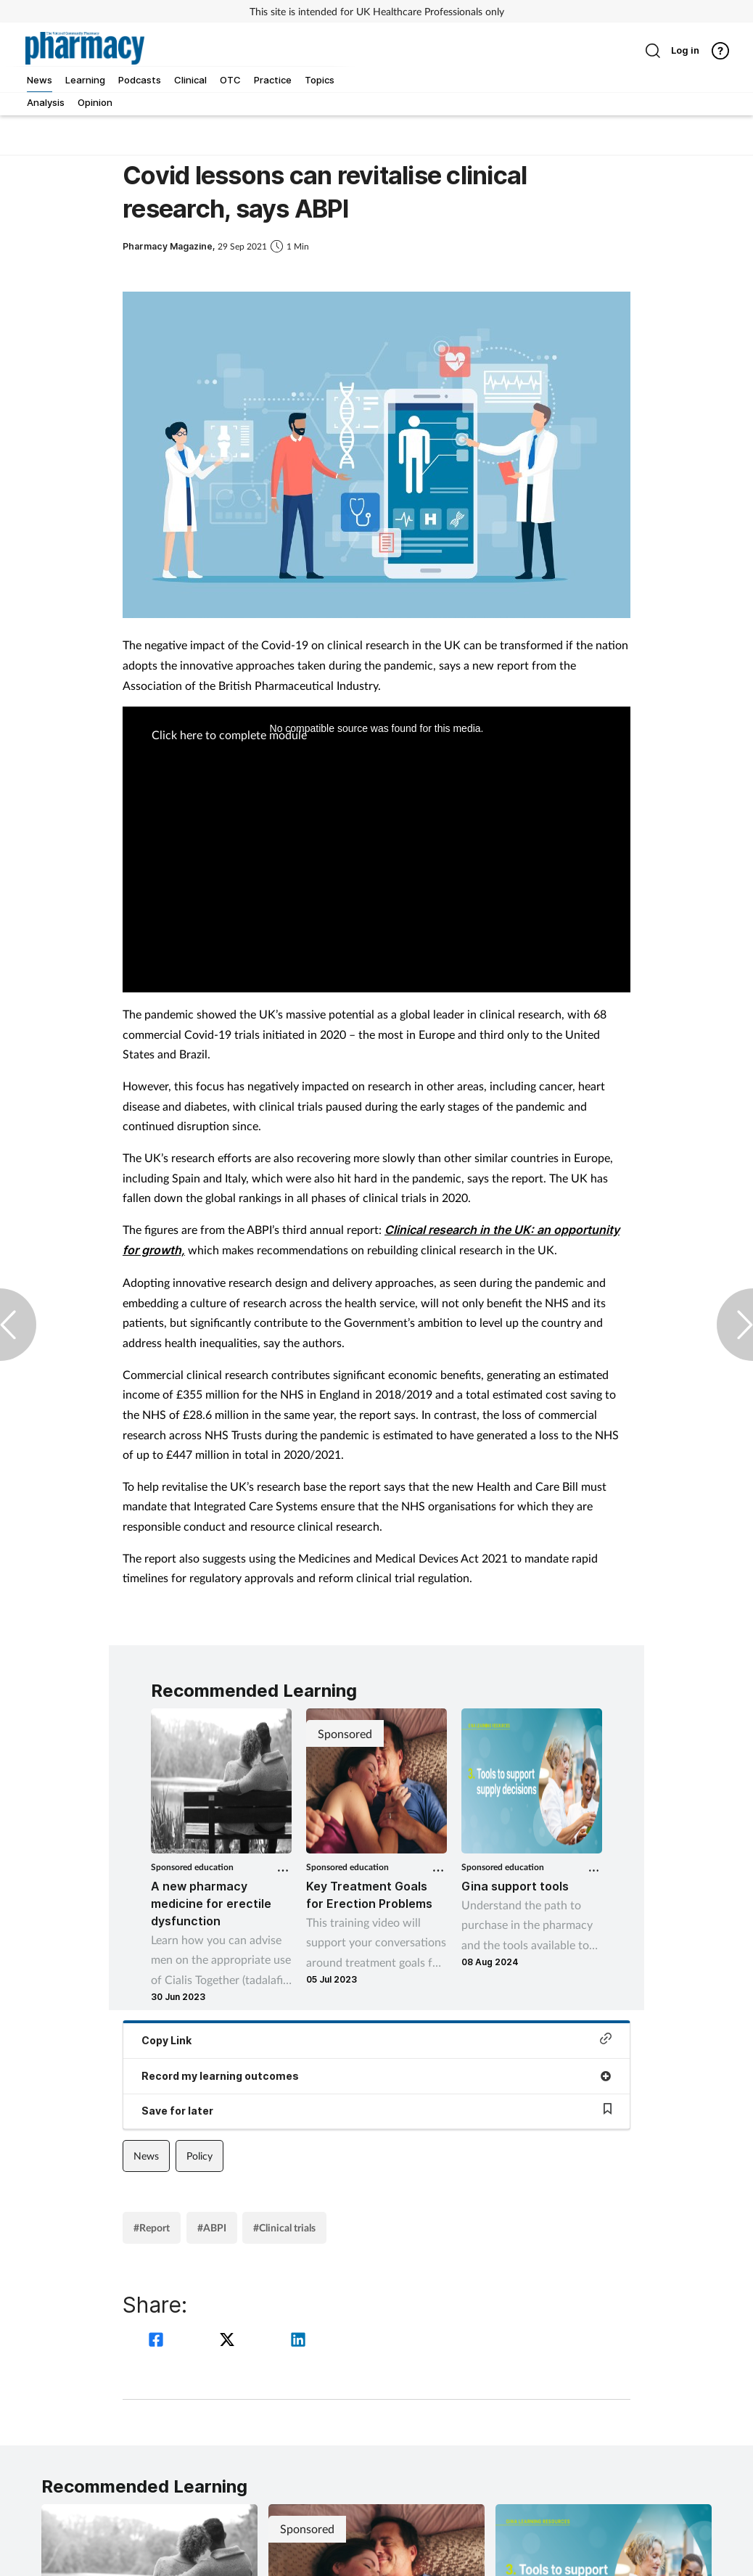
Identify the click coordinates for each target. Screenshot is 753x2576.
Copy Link (376, 2039)
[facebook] (158, 2341)
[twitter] (229, 2341)
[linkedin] (298, 2341)
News (146, 2155)
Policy (199, 2155)
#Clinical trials (284, 2227)
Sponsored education (192, 1866)
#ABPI (211, 2227)
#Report (151, 2227)
